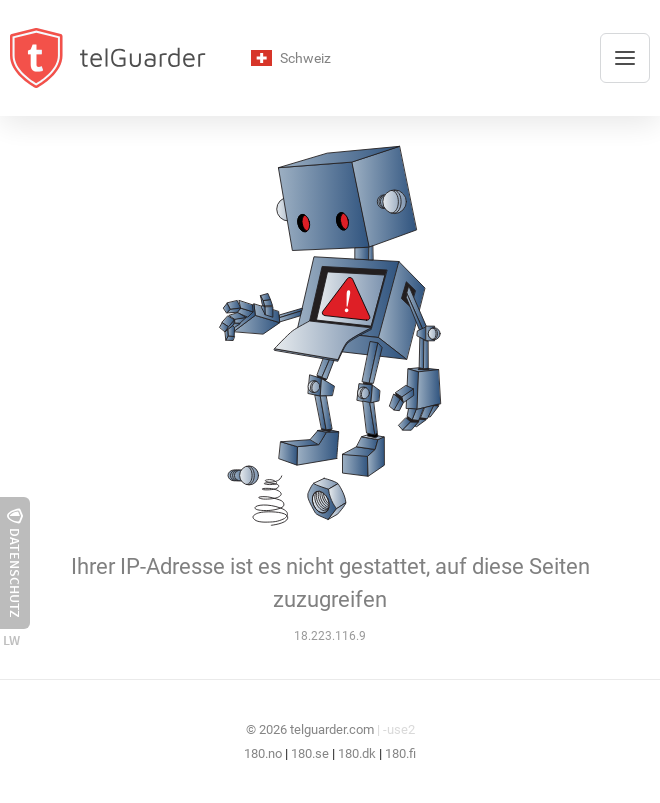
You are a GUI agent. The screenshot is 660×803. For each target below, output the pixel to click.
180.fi (400, 753)
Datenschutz (15, 563)
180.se (310, 753)
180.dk (357, 753)
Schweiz (291, 58)
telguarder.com (332, 729)
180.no (263, 753)
